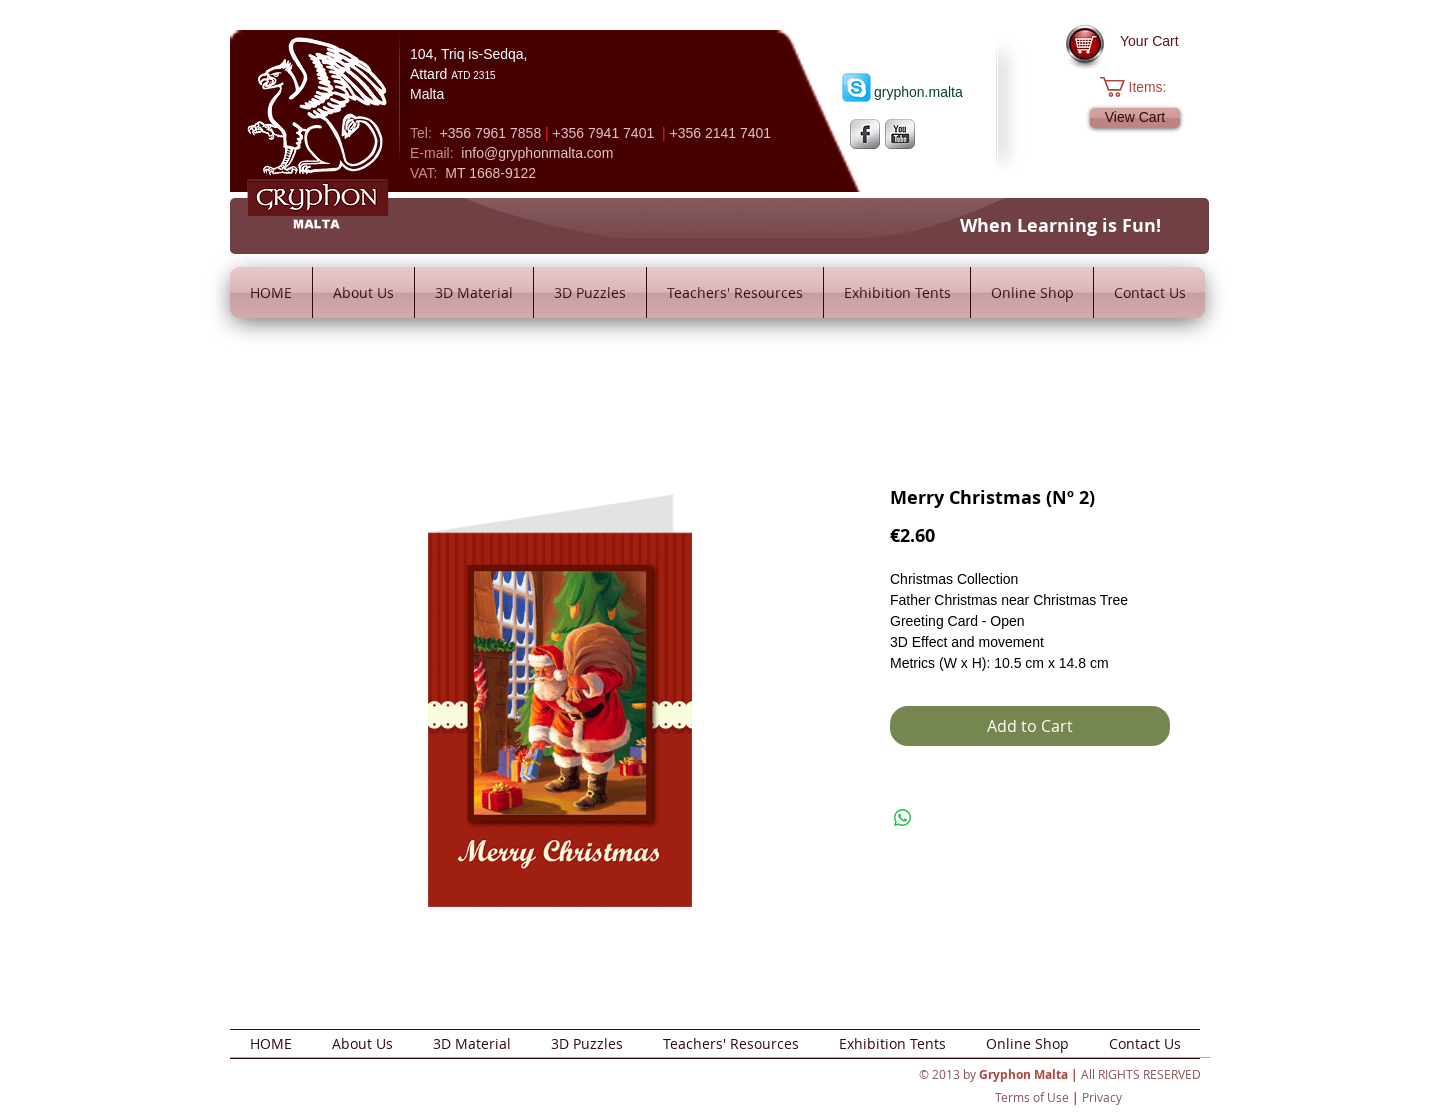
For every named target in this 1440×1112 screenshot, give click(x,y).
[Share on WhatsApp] (903, 818)
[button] (1143, 87)
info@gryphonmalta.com (537, 153)
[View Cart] (1135, 118)
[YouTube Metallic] (900, 134)
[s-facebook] (865, 134)
